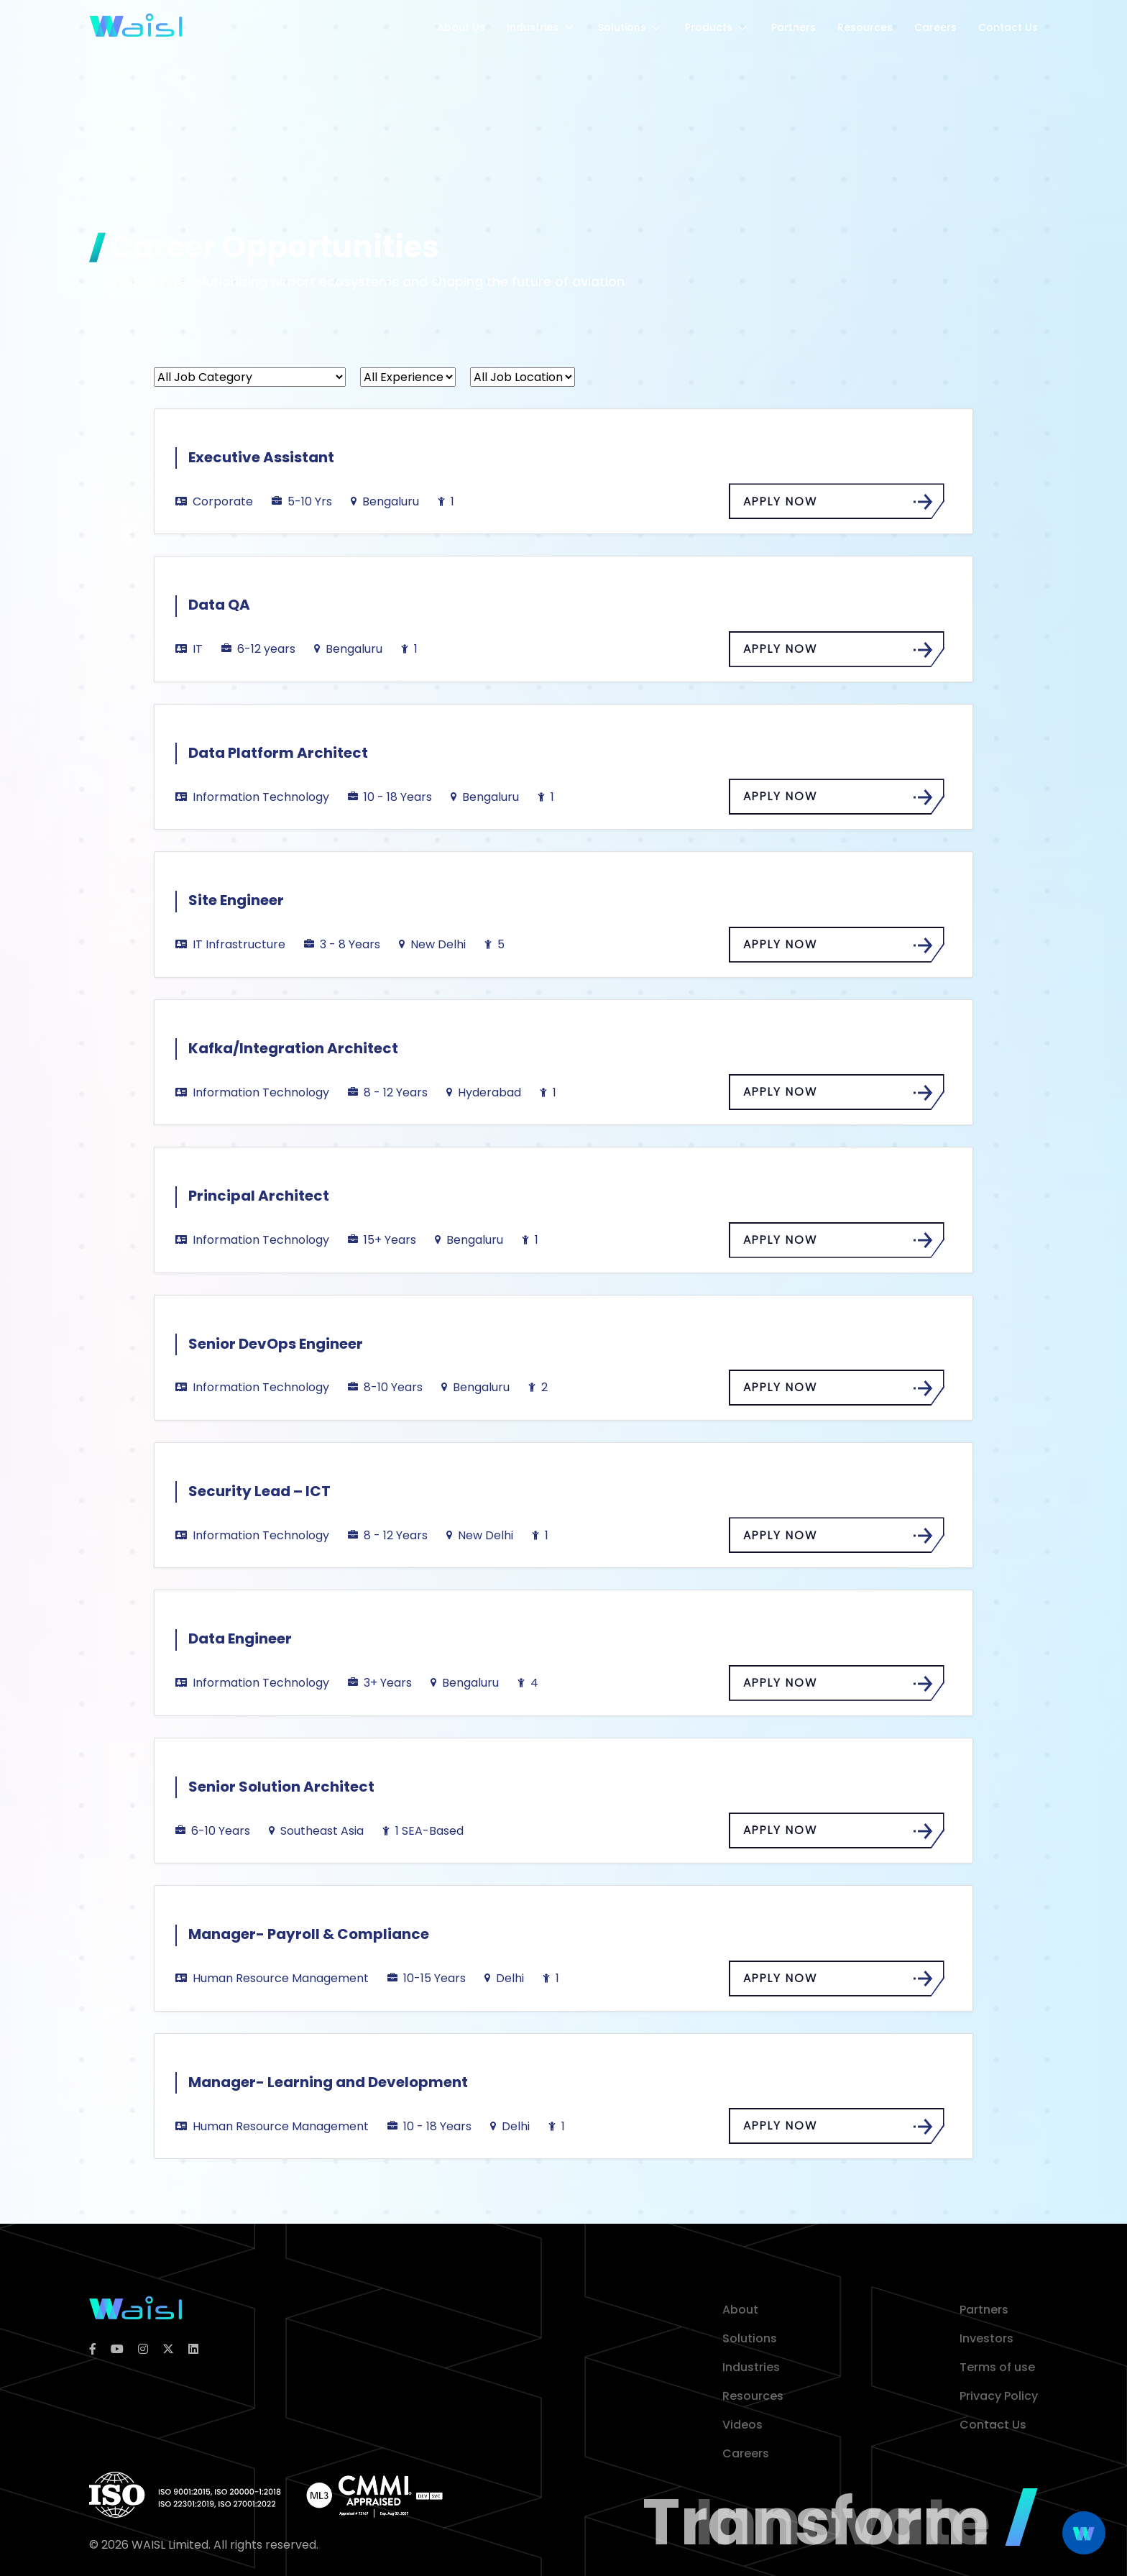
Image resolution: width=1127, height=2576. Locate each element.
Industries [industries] (751, 2367)
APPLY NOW (834, 501)
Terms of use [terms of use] (997, 2367)
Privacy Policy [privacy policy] (999, 2396)
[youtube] (117, 2349)
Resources (865, 27)
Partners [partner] (984, 2309)
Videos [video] (742, 2424)
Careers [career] (745, 2453)
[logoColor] (135, 2306)
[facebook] (92, 2349)
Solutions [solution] (749, 2338)
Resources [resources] (752, 2396)
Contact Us (1008, 27)
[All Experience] (408, 377)
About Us (461, 27)
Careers (935, 27)
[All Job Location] (522, 377)
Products (717, 27)
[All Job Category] (250, 377)
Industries (541, 27)
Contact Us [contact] (993, 2424)
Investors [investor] (986, 2338)
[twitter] (168, 2349)
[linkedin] (193, 2349)
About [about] (740, 2309)
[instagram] (143, 2349)
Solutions (630, 27)
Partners (793, 27)
